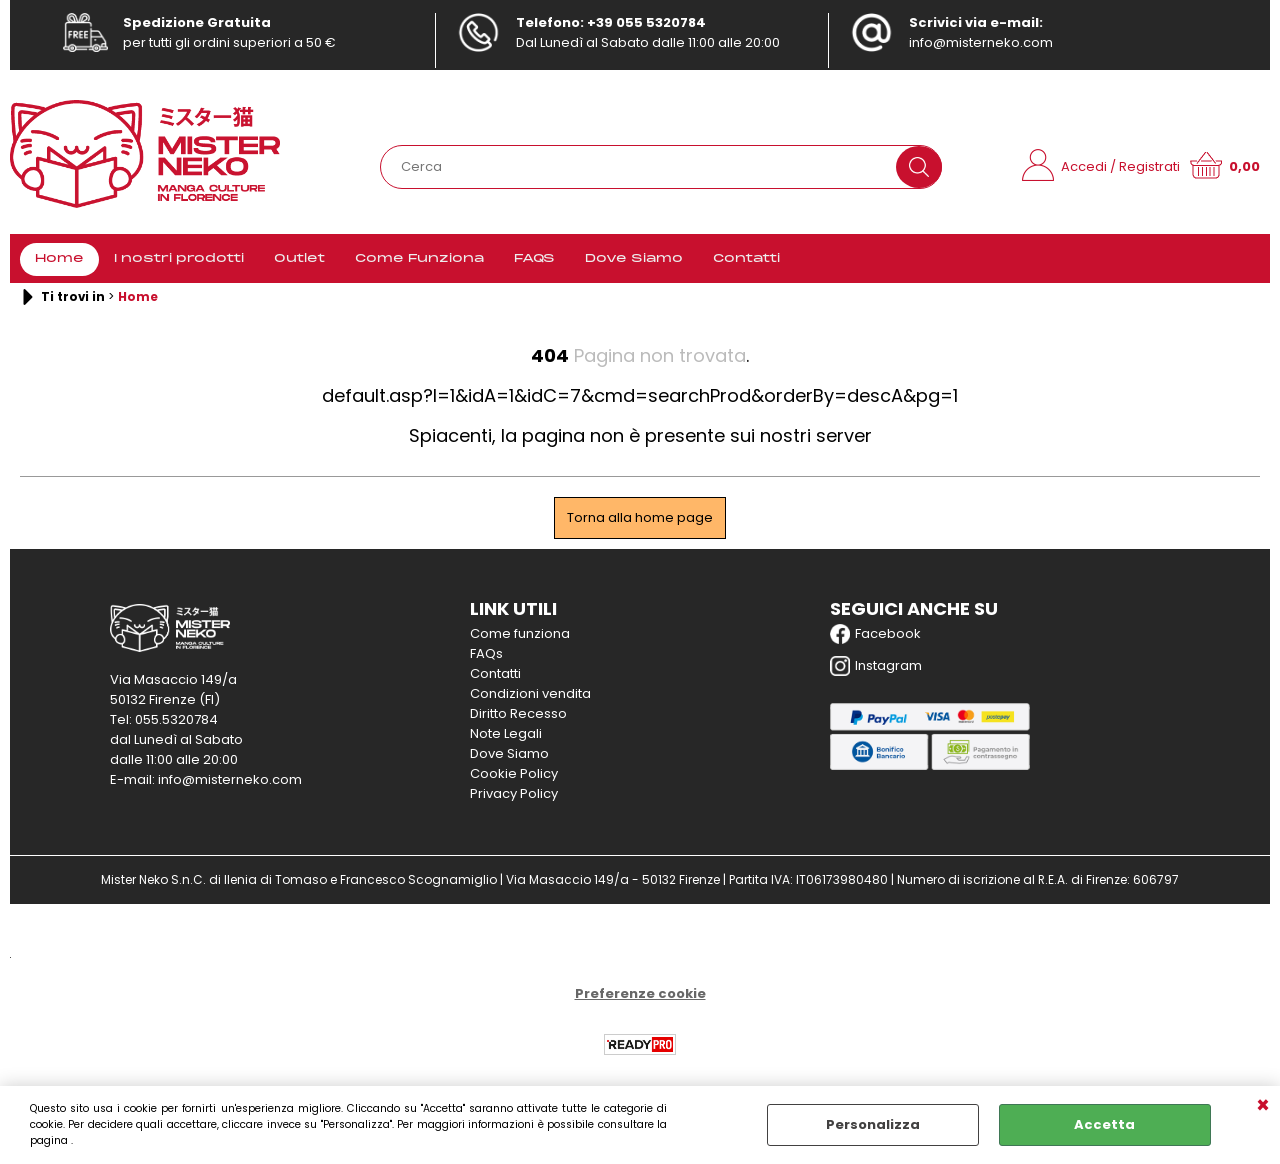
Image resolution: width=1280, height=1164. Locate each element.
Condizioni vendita (530, 693)
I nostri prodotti (179, 259)
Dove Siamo (634, 259)
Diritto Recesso (518, 713)
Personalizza (873, 1124)
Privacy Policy (514, 793)
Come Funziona (419, 259)
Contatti (746, 259)
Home (59, 259)
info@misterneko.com (981, 42)
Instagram (876, 666)
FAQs (486, 653)
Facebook (875, 634)
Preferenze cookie (640, 993)
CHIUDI (1263, 1106)
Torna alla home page (640, 517)
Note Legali (506, 733)
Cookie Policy (514, 773)
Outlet (299, 259)
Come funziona (520, 633)
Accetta (1104, 1124)
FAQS (534, 259)
